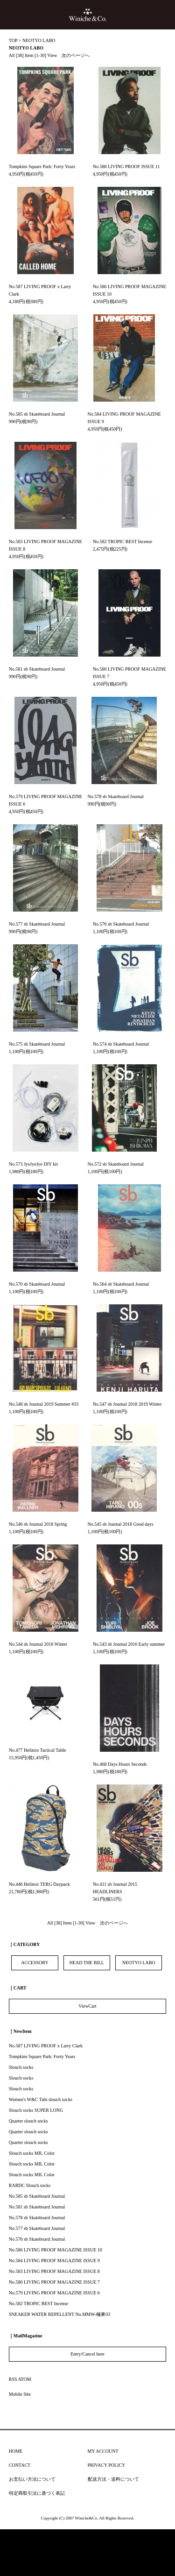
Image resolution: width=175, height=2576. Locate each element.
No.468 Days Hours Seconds (120, 1764)
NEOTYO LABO (39, 40)
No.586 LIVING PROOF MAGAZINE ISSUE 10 (55, 2249)
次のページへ (76, 55)
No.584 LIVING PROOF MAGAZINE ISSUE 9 (54, 2260)
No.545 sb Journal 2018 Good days (121, 1524)
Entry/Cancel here (87, 2354)
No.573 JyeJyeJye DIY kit (33, 1164)
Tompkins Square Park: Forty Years (42, 166)
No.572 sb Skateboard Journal (116, 1164)
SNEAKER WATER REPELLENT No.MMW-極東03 (59, 2314)
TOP (13, 40)
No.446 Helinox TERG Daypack (39, 1884)
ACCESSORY (34, 1962)
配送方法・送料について (113, 2479)
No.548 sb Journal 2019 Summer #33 (43, 1404)
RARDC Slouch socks (29, 2185)
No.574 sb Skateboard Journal (121, 1044)
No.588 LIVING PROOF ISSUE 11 (126, 166)
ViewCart (87, 2006)
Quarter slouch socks (28, 2120)
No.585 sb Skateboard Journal (37, 414)
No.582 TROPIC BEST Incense (122, 541)
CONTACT (19, 2465)
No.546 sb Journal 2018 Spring (38, 1524)
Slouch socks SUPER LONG (36, 2110)
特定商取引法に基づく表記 (37, 2493)
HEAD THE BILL (87, 1962)
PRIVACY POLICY (107, 2465)
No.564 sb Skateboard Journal (121, 1284)
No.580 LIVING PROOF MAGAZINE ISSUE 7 (54, 2282)
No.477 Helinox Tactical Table (37, 1750)
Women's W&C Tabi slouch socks (40, 2099)
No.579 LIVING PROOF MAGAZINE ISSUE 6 (54, 2292)
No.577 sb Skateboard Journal (37, 924)
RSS (13, 2379)
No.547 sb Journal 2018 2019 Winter (127, 1404)
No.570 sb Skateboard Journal (37, 1284)
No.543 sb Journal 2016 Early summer (129, 1644)
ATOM (24, 2379)
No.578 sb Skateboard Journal (116, 796)
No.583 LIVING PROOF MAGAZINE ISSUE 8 (54, 2271)
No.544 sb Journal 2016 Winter (38, 1644)
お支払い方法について (32, 2479)
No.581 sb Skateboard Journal (37, 669)
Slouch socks (21, 2067)
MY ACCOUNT (103, 2451)
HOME (15, 2451)
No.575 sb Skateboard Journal (37, 1044)
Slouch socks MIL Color (32, 2153)
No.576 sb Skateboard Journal (121, 924)
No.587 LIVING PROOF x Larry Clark (46, 2045)
